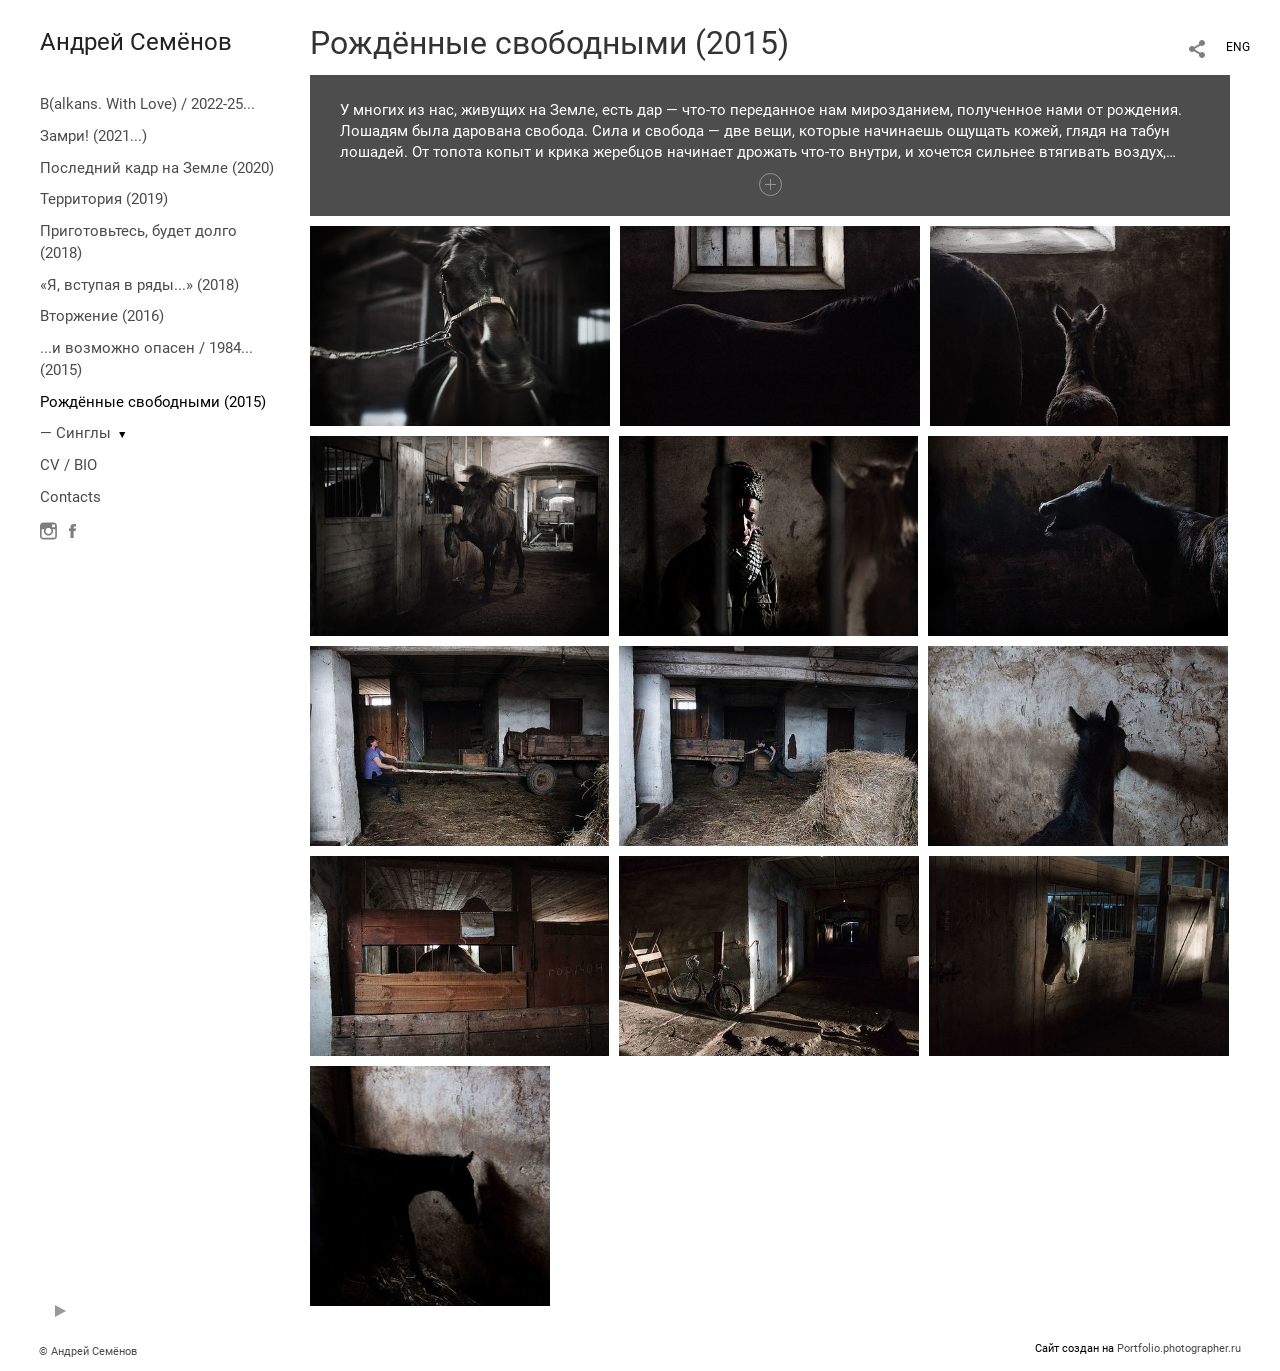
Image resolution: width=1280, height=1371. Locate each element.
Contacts (70, 497)
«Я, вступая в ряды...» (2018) (139, 285)
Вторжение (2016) (102, 316)
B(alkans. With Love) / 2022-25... (147, 104)
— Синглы (75, 433)
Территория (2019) (104, 199)
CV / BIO (68, 465)
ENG (1238, 47)
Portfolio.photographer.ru (1179, 1348)
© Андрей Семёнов (88, 1351)
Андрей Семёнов (136, 42)
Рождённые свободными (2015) (153, 402)
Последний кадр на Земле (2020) (157, 168)
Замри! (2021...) (93, 136)
